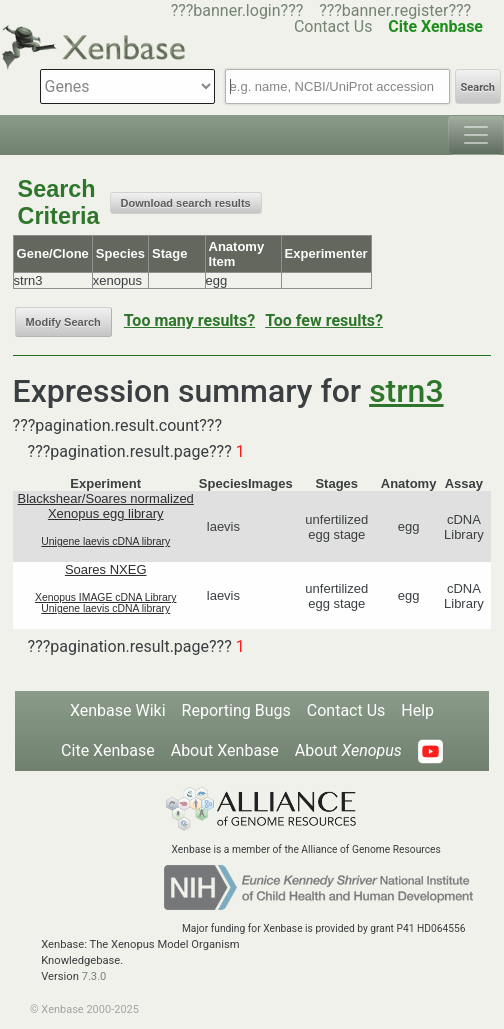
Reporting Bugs (236, 710)
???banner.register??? (395, 10)
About (348, 750)
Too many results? (189, 320)
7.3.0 (94, 976)
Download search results (186, 203)
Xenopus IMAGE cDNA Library (106, 597)
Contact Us (346, 710)
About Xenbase (225, 750)
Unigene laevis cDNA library (105, 541)
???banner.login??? (237, 10)
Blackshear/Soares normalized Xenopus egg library (106, 506)
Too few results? (324, 320)
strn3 (406, 391)
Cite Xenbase (108, 750)
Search (478, 87)
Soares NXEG (106, 569)
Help (417, 710)
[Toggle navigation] (476, 135)
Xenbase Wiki (118, 710)
